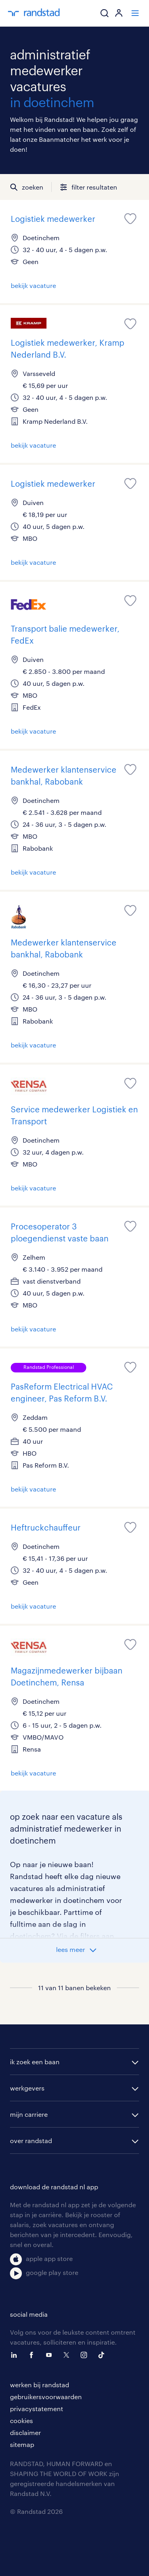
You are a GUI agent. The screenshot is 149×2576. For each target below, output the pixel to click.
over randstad (31, 2140)
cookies (21, 2420)
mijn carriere (29, 2114)
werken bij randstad (39, 2384)
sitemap (22, 2444)
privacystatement (36, 2408)
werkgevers (27, 2088)
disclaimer (25, 2432)
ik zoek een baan (35, 2061)
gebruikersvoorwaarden (46, 2396)
